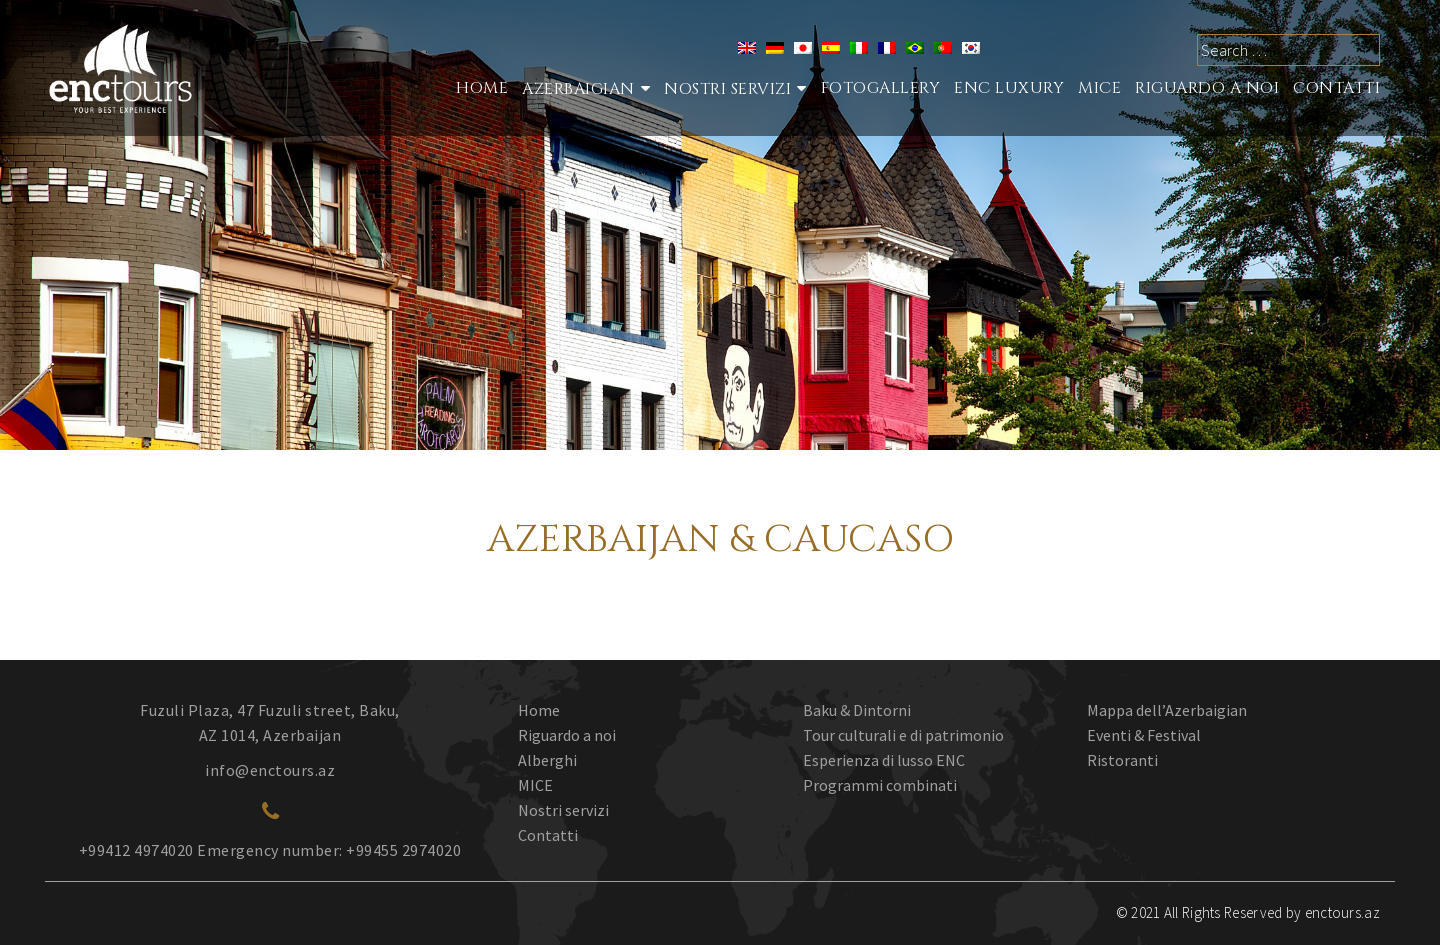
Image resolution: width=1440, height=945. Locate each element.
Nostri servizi (563, 810)
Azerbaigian (578, 89)
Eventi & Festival (1144, 735)
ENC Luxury (1009, 88)
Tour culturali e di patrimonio (903, 735)
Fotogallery (881, 88)
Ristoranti (1122, 760)
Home (482, 88)
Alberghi (547, 760)
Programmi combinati (880, 785)
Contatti (548, 835)
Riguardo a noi (567, 735)
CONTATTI (1336, 88)
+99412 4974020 (136, 850)
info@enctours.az (270, 770)
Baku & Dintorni (857, 710)
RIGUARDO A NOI (1207, 88)
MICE (1099, 88)
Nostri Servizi (727, 89)
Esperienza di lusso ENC (884, 760)
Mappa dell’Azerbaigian (1167, 710)
